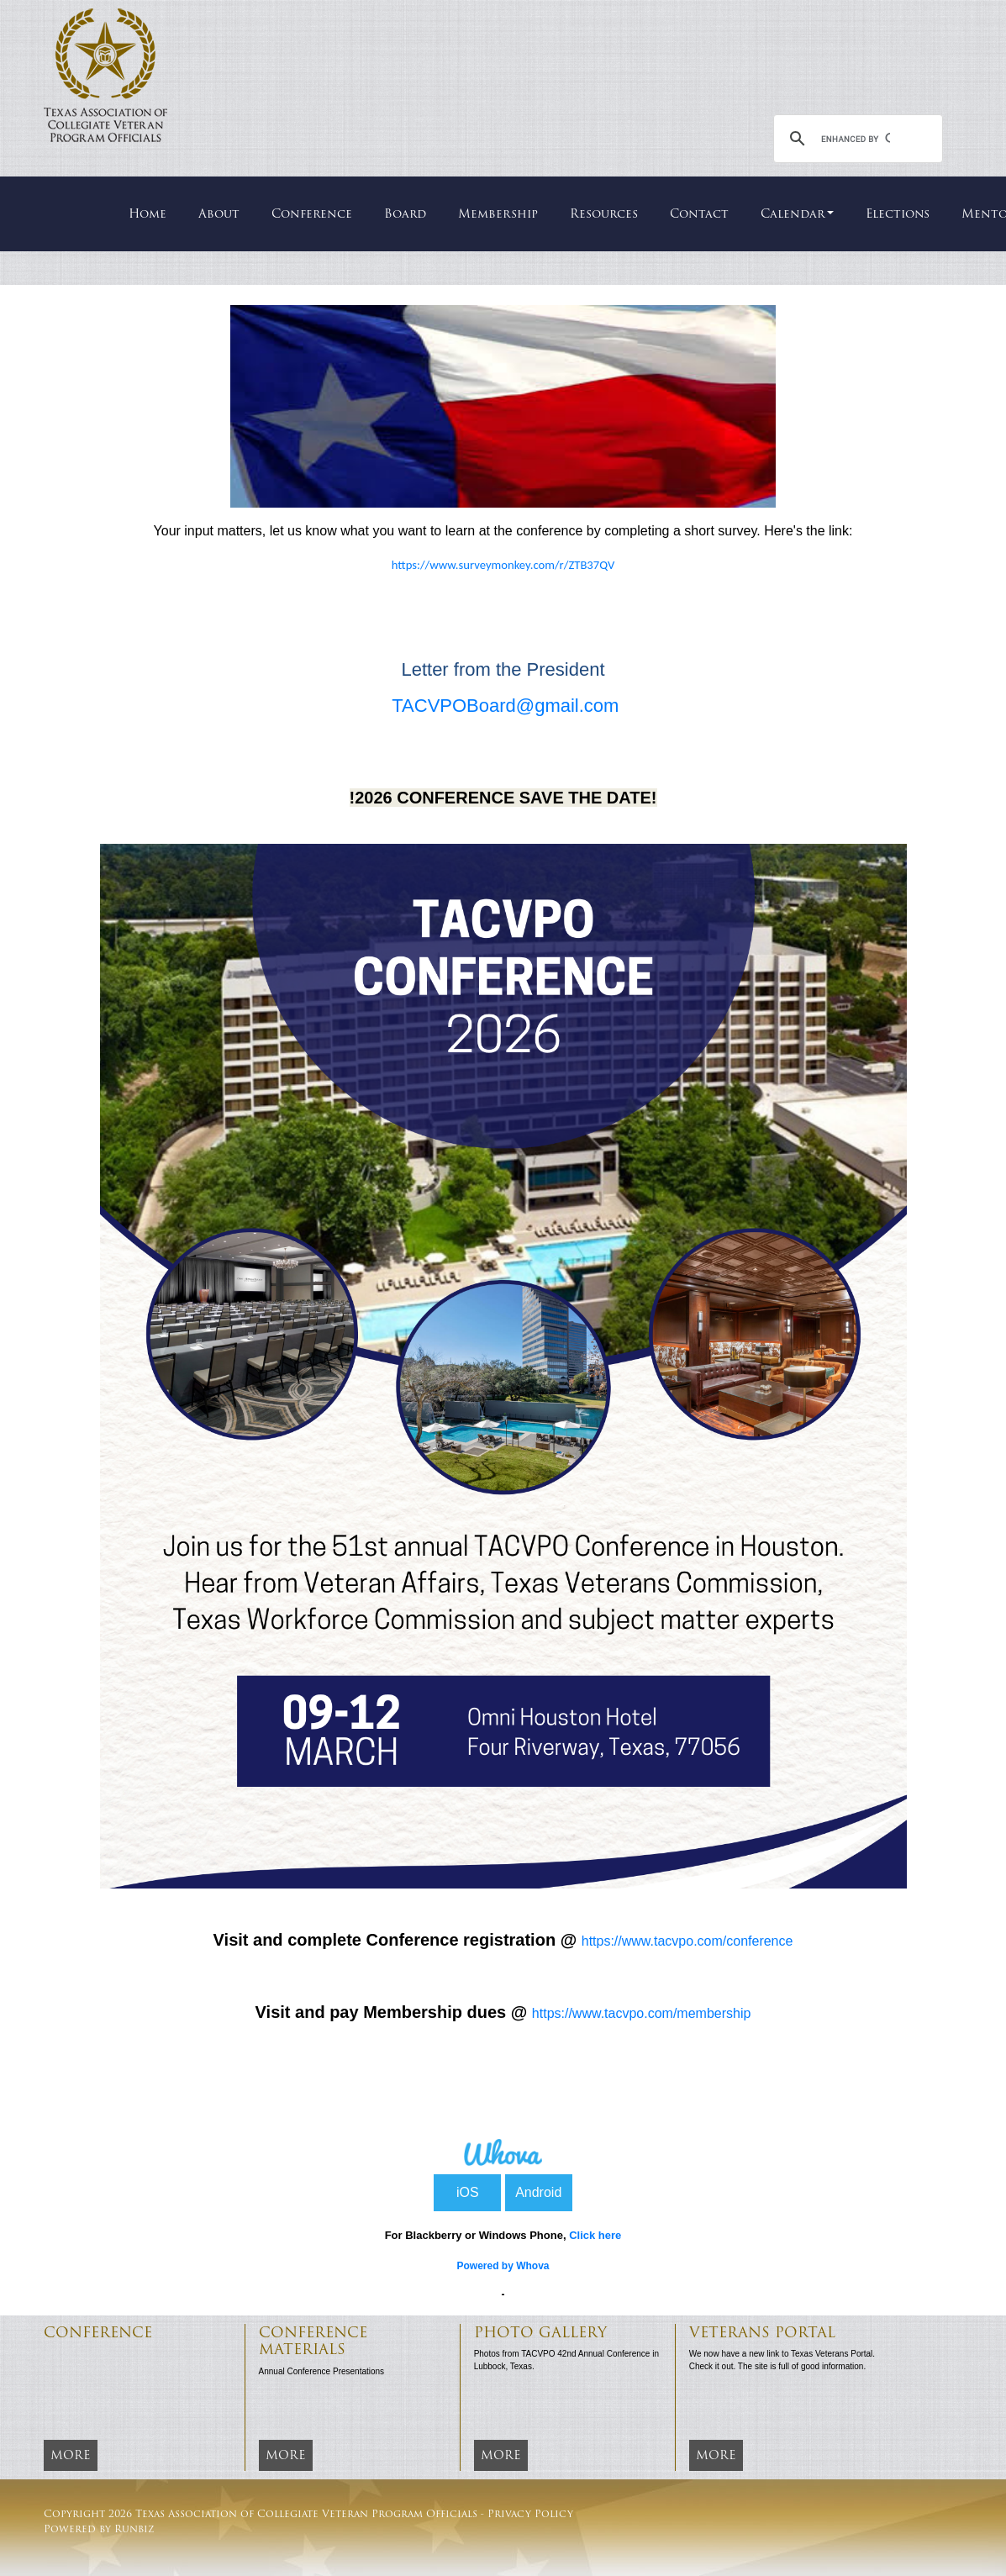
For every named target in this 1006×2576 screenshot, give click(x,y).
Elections (898, 213)
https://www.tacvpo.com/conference (687, 1941)
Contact (699, 213)
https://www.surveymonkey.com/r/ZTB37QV (503, 564)
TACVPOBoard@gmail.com (505, 705)
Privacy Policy (530, 2513)
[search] (855, 139)
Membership (498, 213)
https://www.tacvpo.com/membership (641, 2013)
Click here (595, 2235)
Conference (311, 213)
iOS (467, 2192)
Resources (604, 213)
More (70, 2455)
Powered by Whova (502, 2266)
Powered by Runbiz (99, 2528)
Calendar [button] (792, 213)
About (219, 213)
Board (405, 213)
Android (538, 2192)
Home (147, 213)
